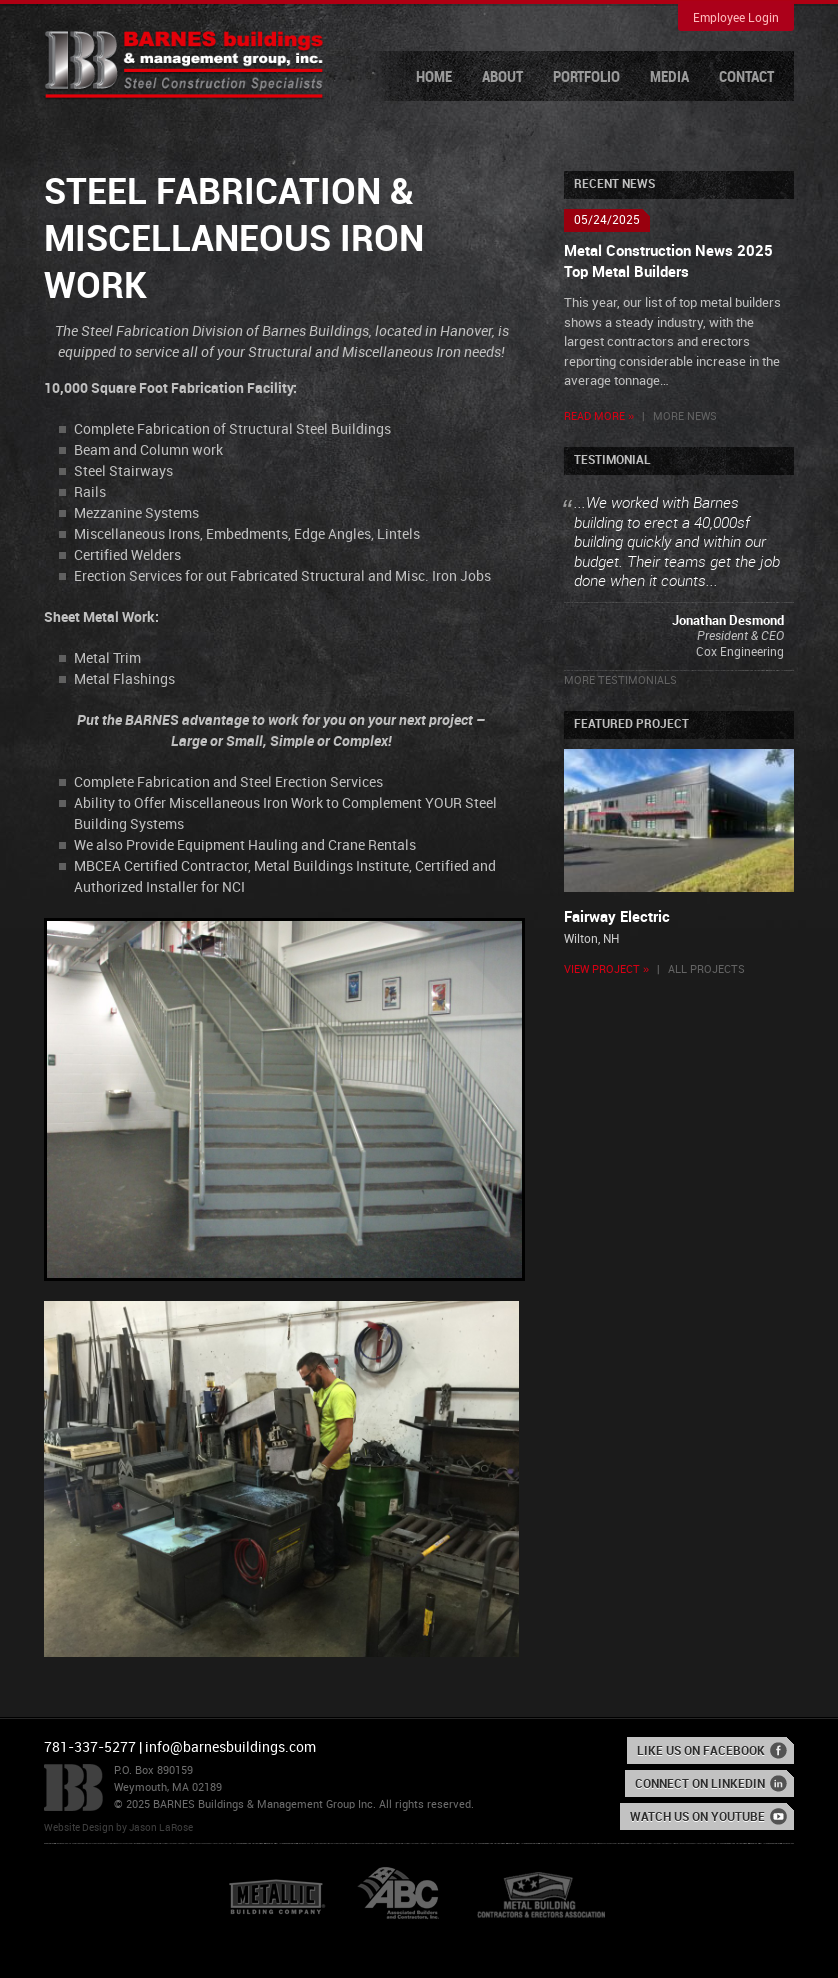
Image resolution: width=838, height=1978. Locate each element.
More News (685, 417)
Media (669, 78)
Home (434, 78)
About (502, 78)
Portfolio (586, 78)
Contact (746, 78)
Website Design (79, 1828)
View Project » (606, 970)
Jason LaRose (161, 1828)
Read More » (599, 417)
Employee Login (736, 18)
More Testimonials (620, 681)
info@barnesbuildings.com (230, 1747)
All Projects (706, 970)
